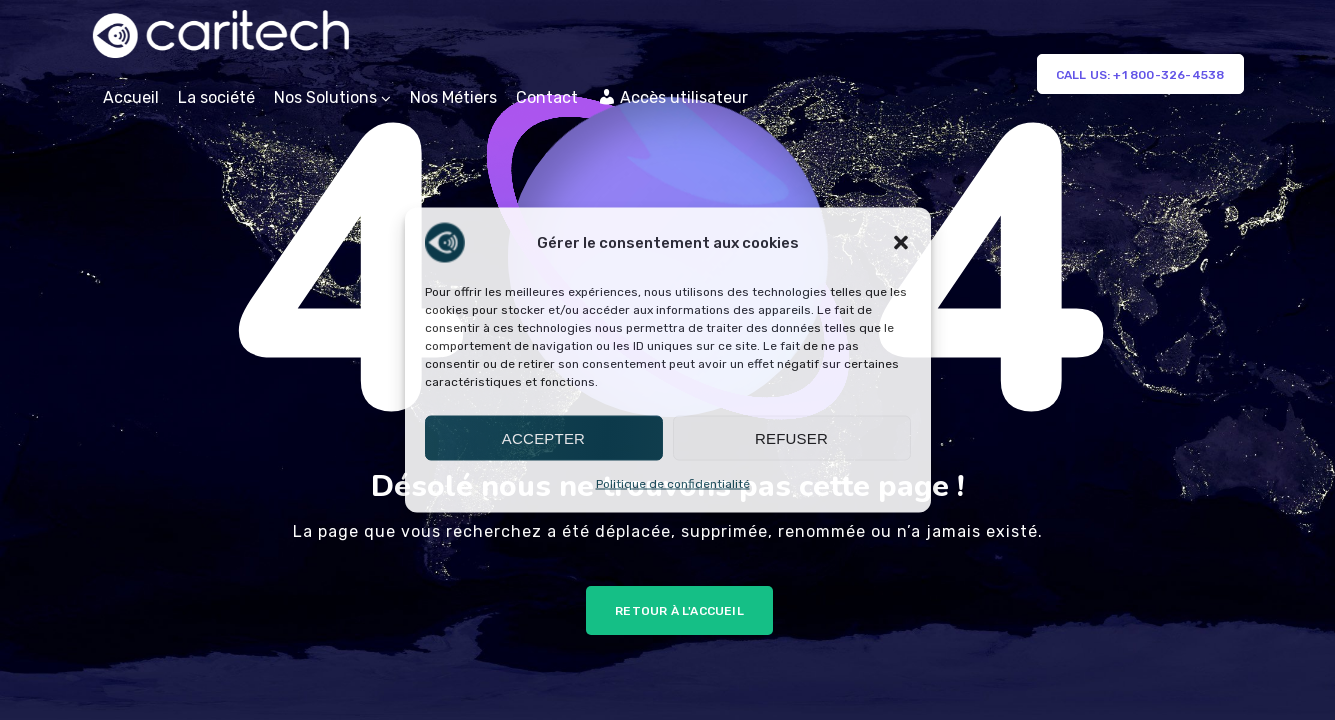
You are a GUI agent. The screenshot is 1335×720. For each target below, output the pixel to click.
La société (216, 97)
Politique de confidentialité (673, 484)
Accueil (131, 97)
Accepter (543, 437)
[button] (901, 243)
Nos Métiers (453, 97)
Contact (547, 97)
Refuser (791, 437)
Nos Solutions (325, 97)
